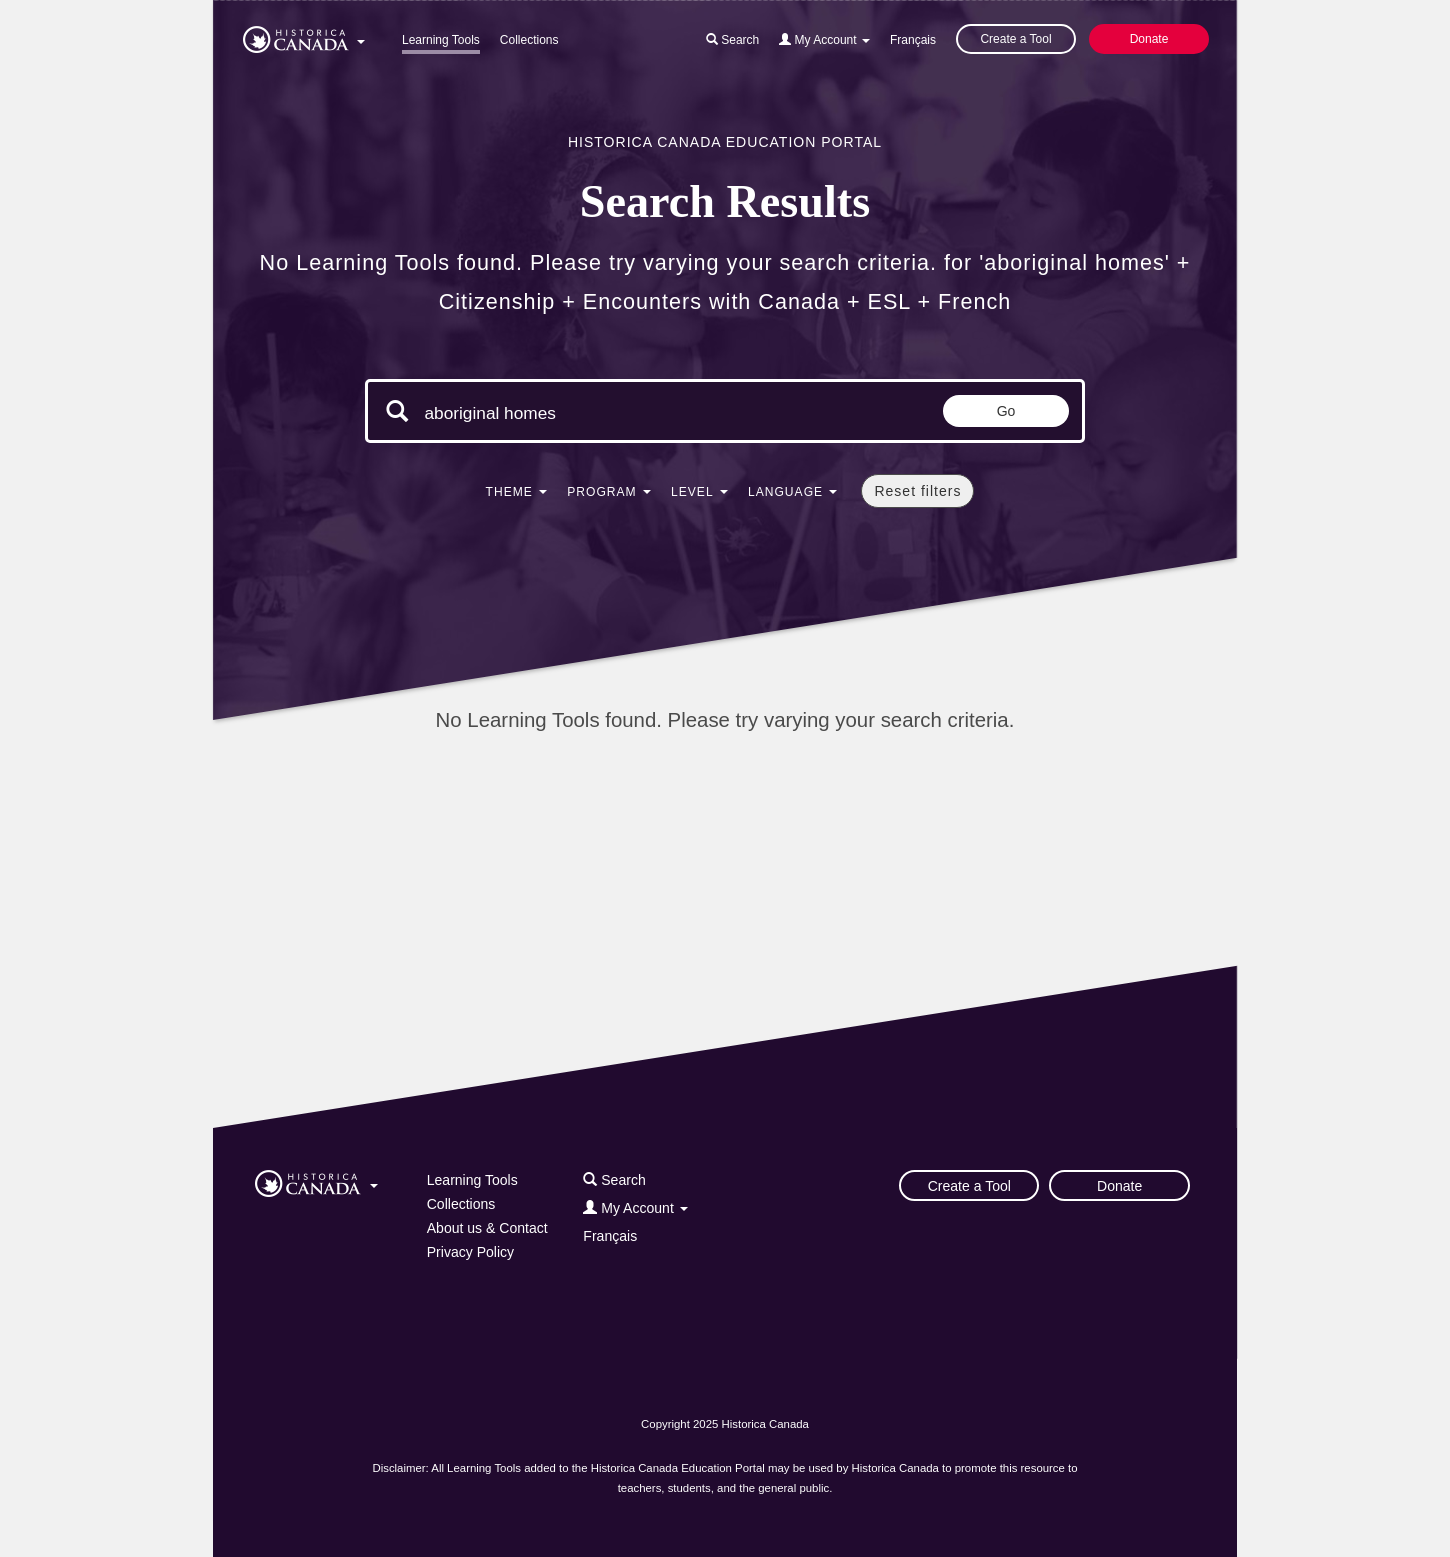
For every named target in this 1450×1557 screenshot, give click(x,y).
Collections (529, 40)
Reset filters (917, 491)
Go (1006, 411)
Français (913, 40)
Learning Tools (441, 40)
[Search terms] (593, 413)
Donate (1149, 39)
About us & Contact (487, 1228)
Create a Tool (1015, 39)
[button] (304, 36)
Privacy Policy (470, 1252)
